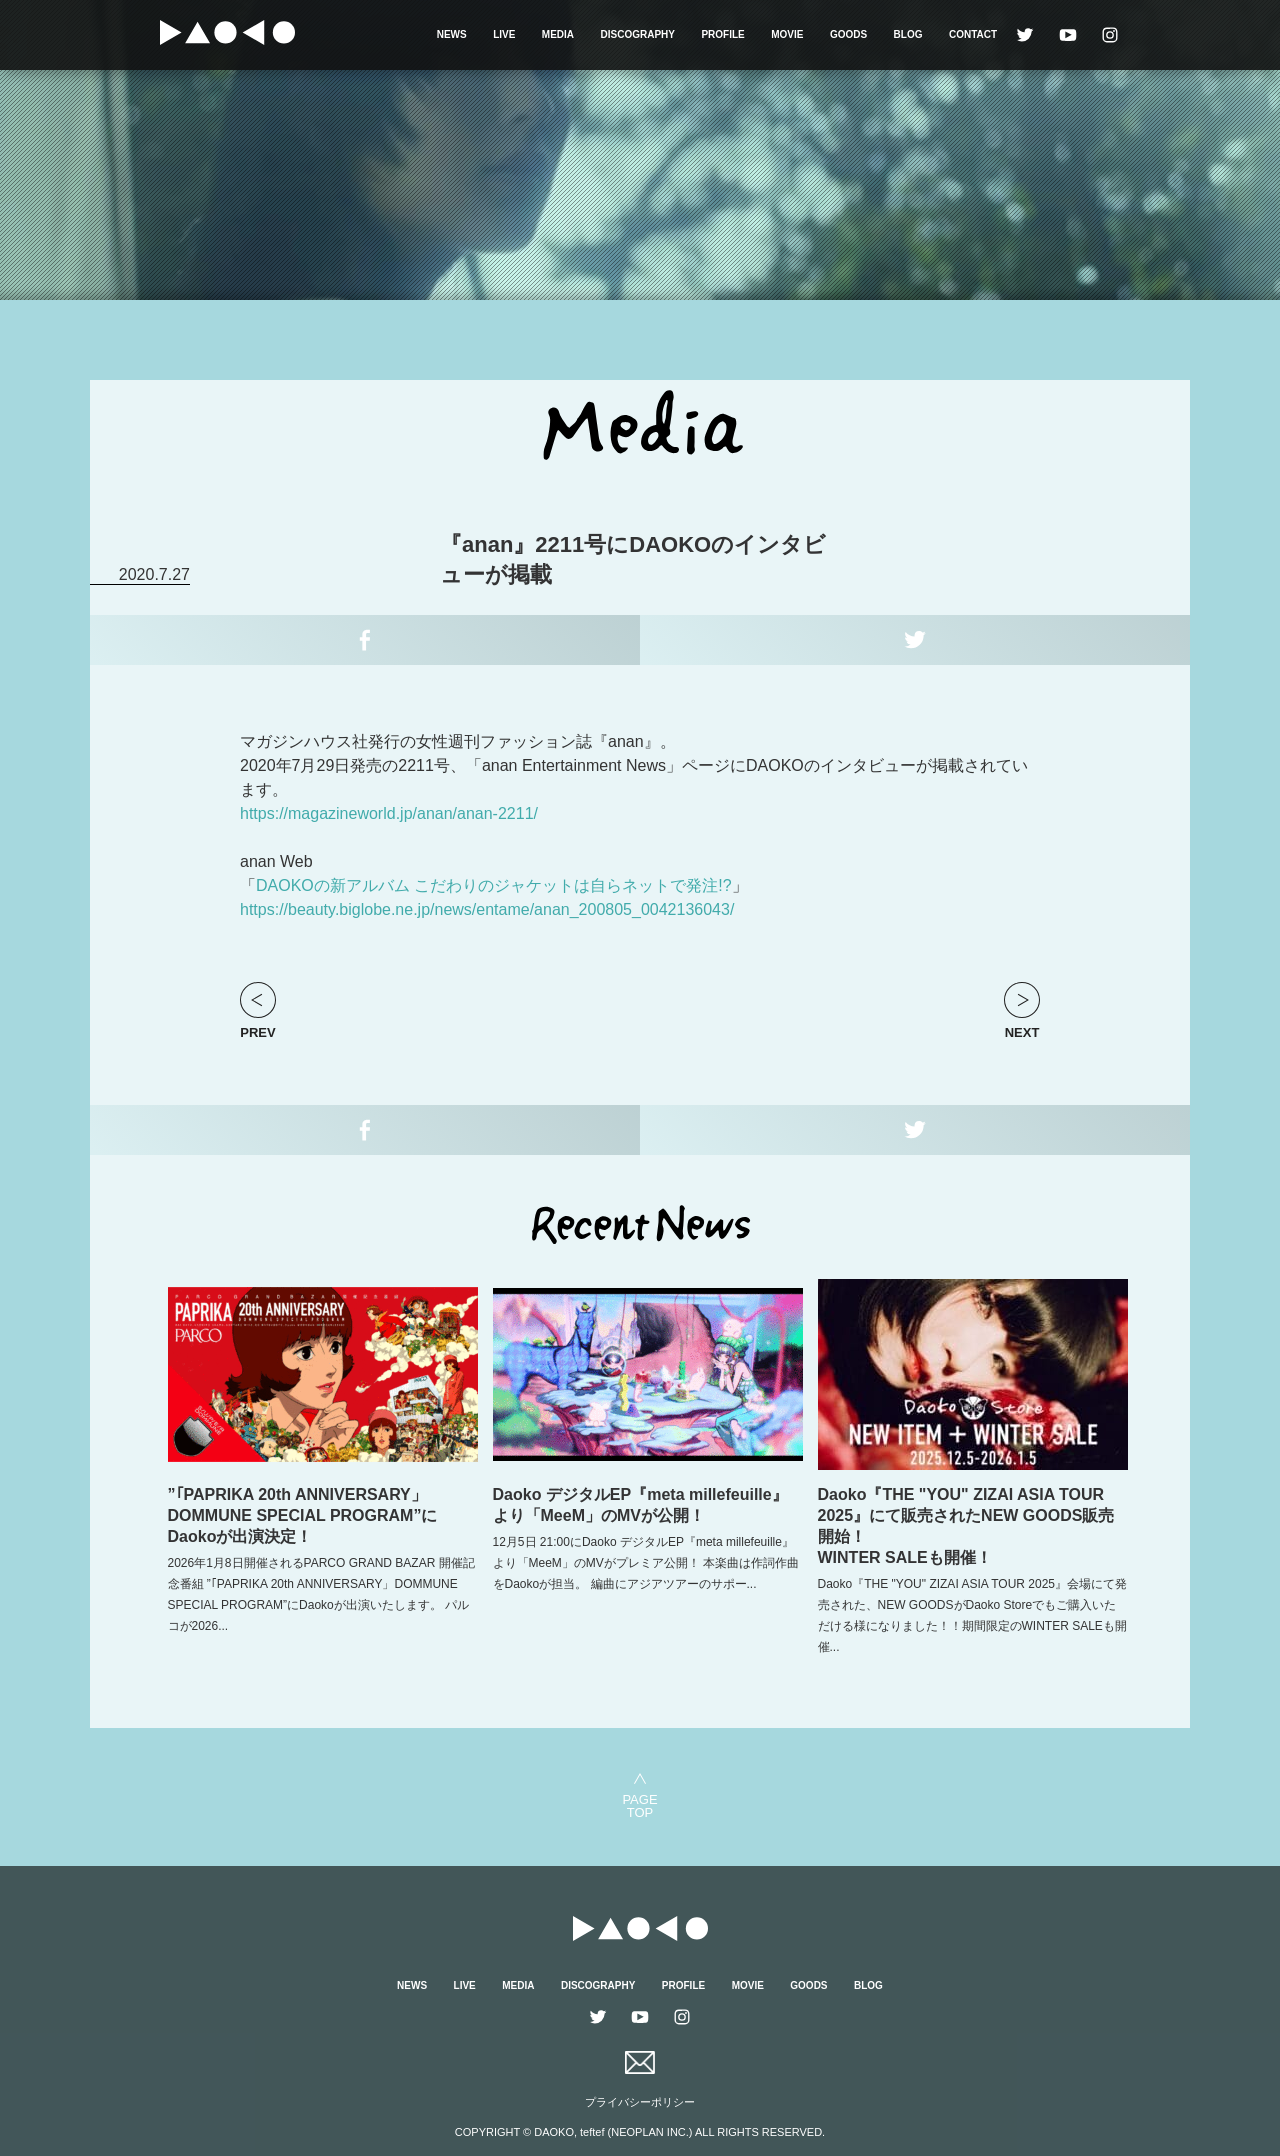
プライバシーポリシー (640, 2102)
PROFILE (722, 34)
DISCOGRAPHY (638, 34)
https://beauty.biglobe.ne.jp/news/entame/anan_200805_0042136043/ (487, 909)
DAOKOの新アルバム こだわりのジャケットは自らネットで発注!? (494, 885)
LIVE (504, 34)
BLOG (908, 34)
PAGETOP (639, 1805)
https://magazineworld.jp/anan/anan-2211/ (389, 813)
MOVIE (787, 34)
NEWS (452, 34)
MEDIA (558, 34)
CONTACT (973, 34)
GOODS (848, 34)
